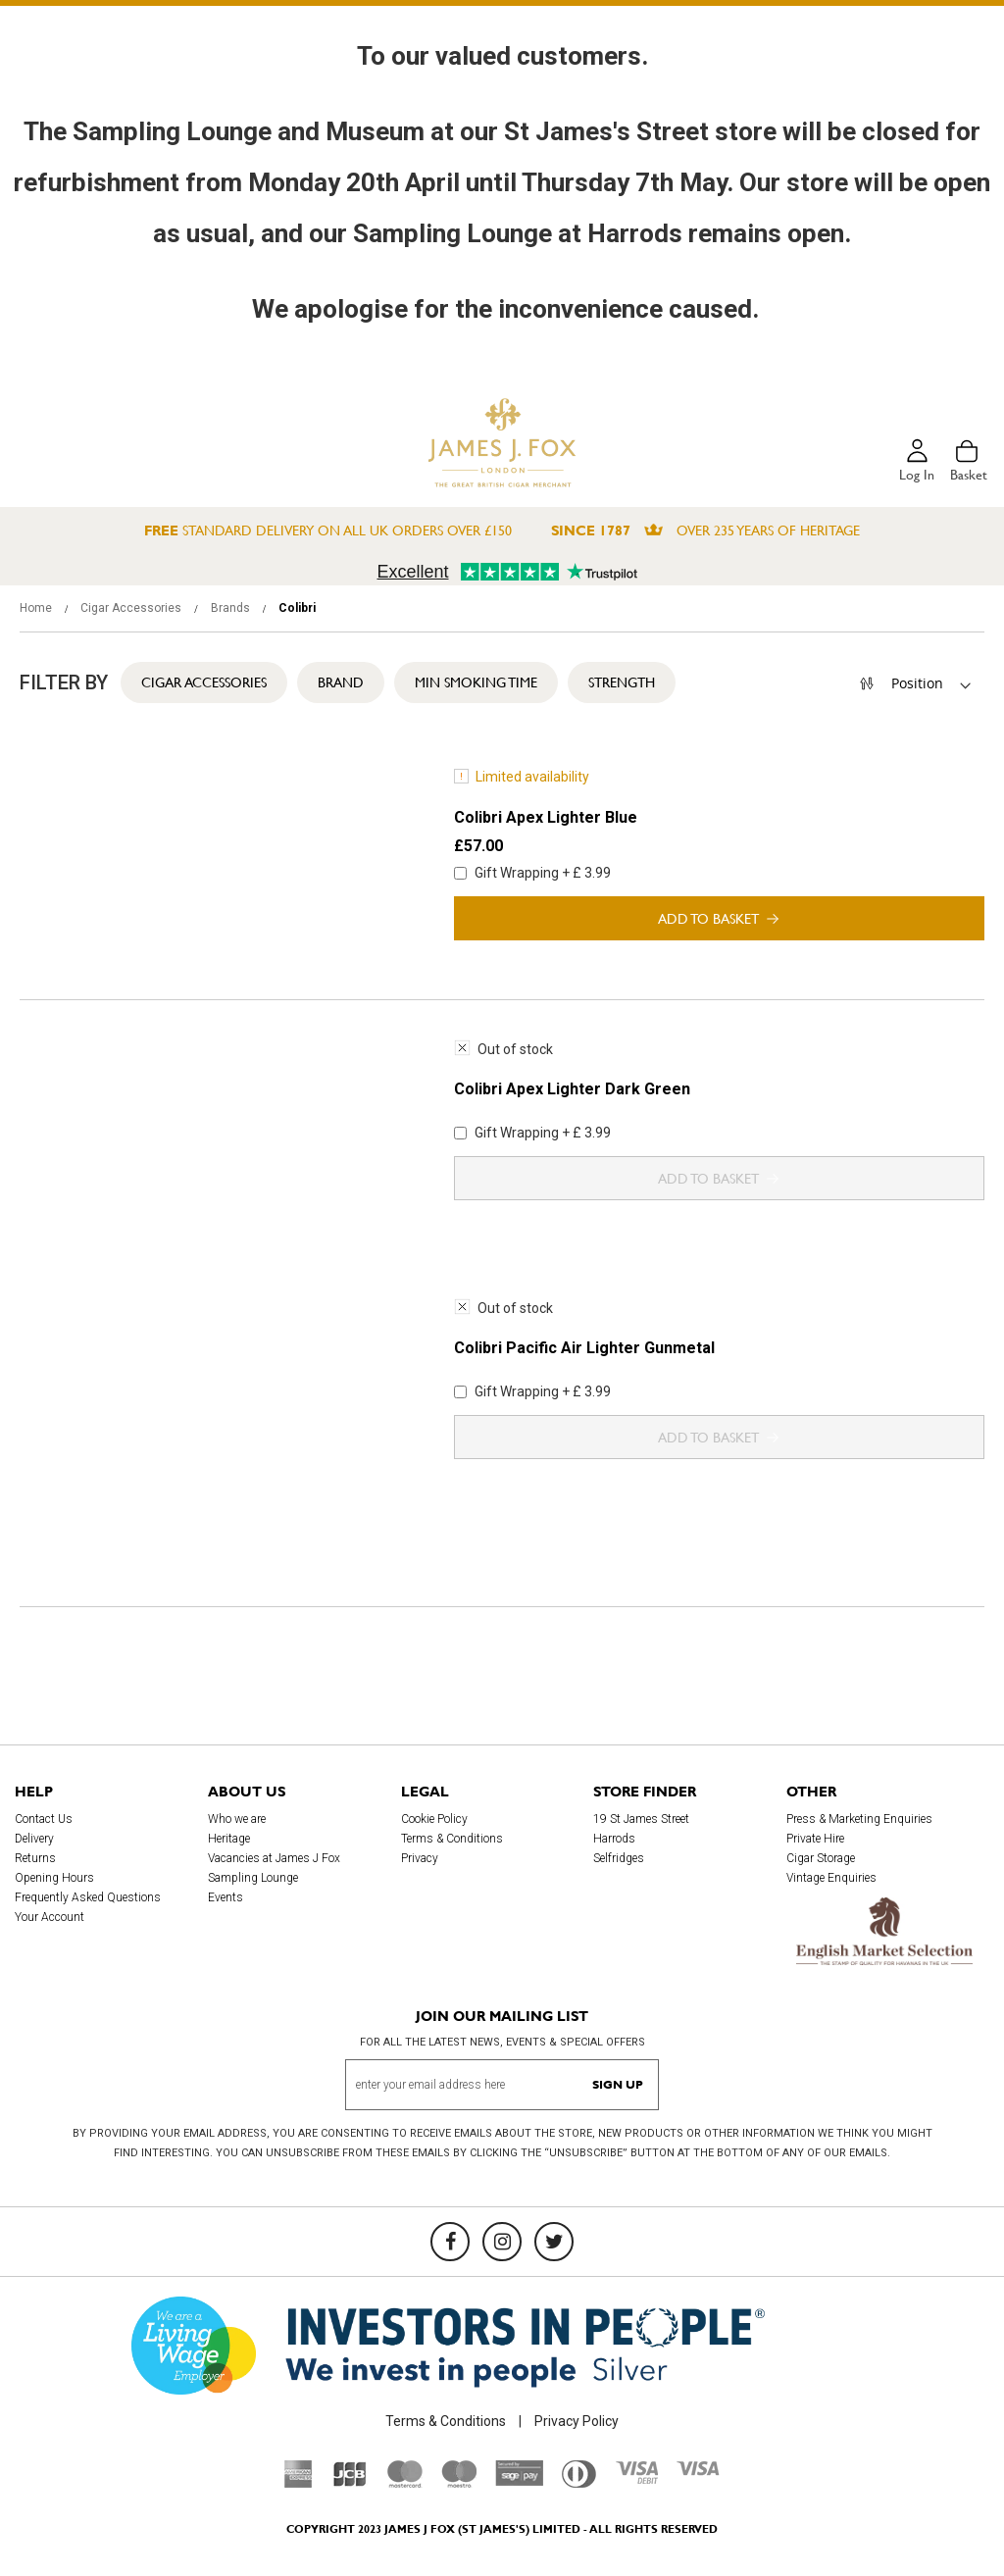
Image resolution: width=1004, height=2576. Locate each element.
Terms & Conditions (452, 1838)
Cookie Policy (434, 1819)
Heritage (229, 1838)
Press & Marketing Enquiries (859, 1819)
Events (225, 1897)
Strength (621, 682)
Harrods (614, 1838)
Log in (916, 474)
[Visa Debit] (636, 2479)
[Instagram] (502, 2241)
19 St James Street (641, 1819)
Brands (232, 608)
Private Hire (815, 1838)
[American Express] (298, 2483)
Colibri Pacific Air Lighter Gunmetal (584, 1348)
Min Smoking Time (476, 682)
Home (37, 608)
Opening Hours (54, 1878)
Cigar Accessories (132, 608)
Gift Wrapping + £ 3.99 (532, 873)
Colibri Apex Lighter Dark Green (572, 1089)
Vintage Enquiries (831, 1878)
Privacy (419, 1858)
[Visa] (698, 2471)
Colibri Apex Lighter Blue (545, 817)
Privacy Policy (576, 2421)
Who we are (237, 1819)
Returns (35, 1858)
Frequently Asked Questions (88, 1897)
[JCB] (350, 2483)
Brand (341, 682)
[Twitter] (554, 2241)
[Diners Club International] (579, 2483)
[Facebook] (450, 2241)
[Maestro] (459, 2483)
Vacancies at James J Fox (274, 1858)
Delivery (34, 1838)
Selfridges (618, 1858)
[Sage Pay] (519, 2481)
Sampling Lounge (253, 1878)
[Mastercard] (405, 2483)
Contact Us (44, 1819)
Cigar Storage (820, 1858)
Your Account (49, 1917)
